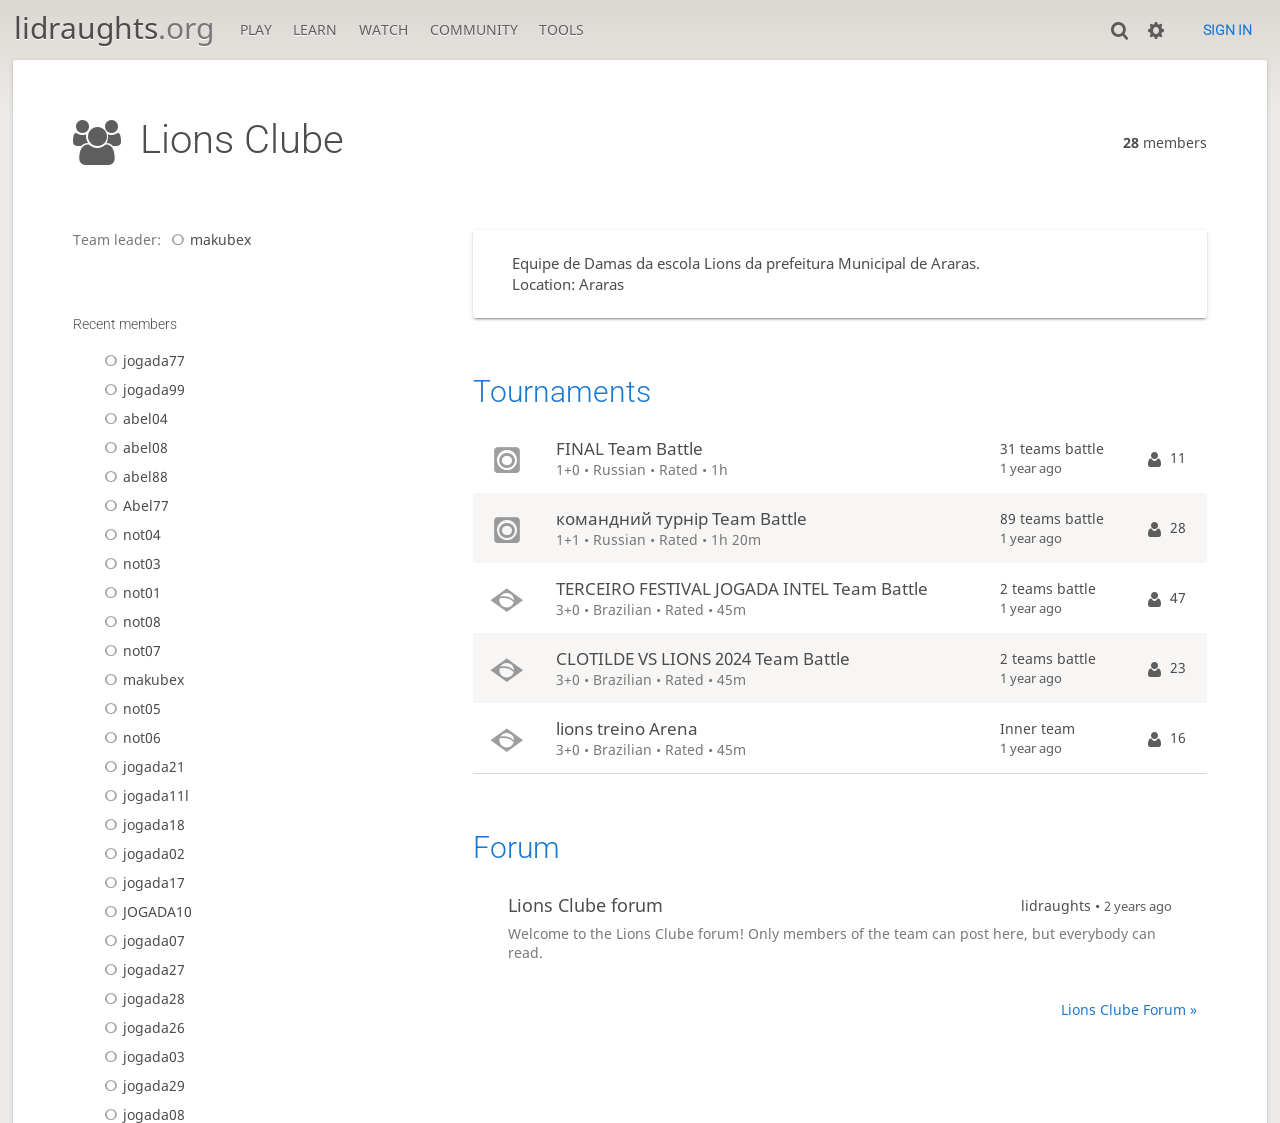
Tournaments (562, 391)
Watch (383, 29)
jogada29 (141, 1085)
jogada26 (141, 1027)
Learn (315, 29)
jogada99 (141, 389)
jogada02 (141, 853)
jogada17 (141, 882)
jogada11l (143, 795)
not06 (129, 737)
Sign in (1227, 30)
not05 (129, 708)
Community (474, 29)
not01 (129, 592)
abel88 (133, 476)
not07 (129, 650)
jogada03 (141, 1056)
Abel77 (133, 505)
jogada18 (141, 824)
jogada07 (141, 940)
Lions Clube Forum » (1129, 1009)
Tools (561, 29)
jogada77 (141, 360)
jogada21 (141, 766)
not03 (129, 563)
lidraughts (114, 27)
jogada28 (141, 998)
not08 (129, 621)
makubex (208, 239)
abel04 (133, 418)
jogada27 (141, 969)
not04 (129, 534)
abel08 (133, 447)
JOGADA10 (145, 911)
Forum (516, 847)
